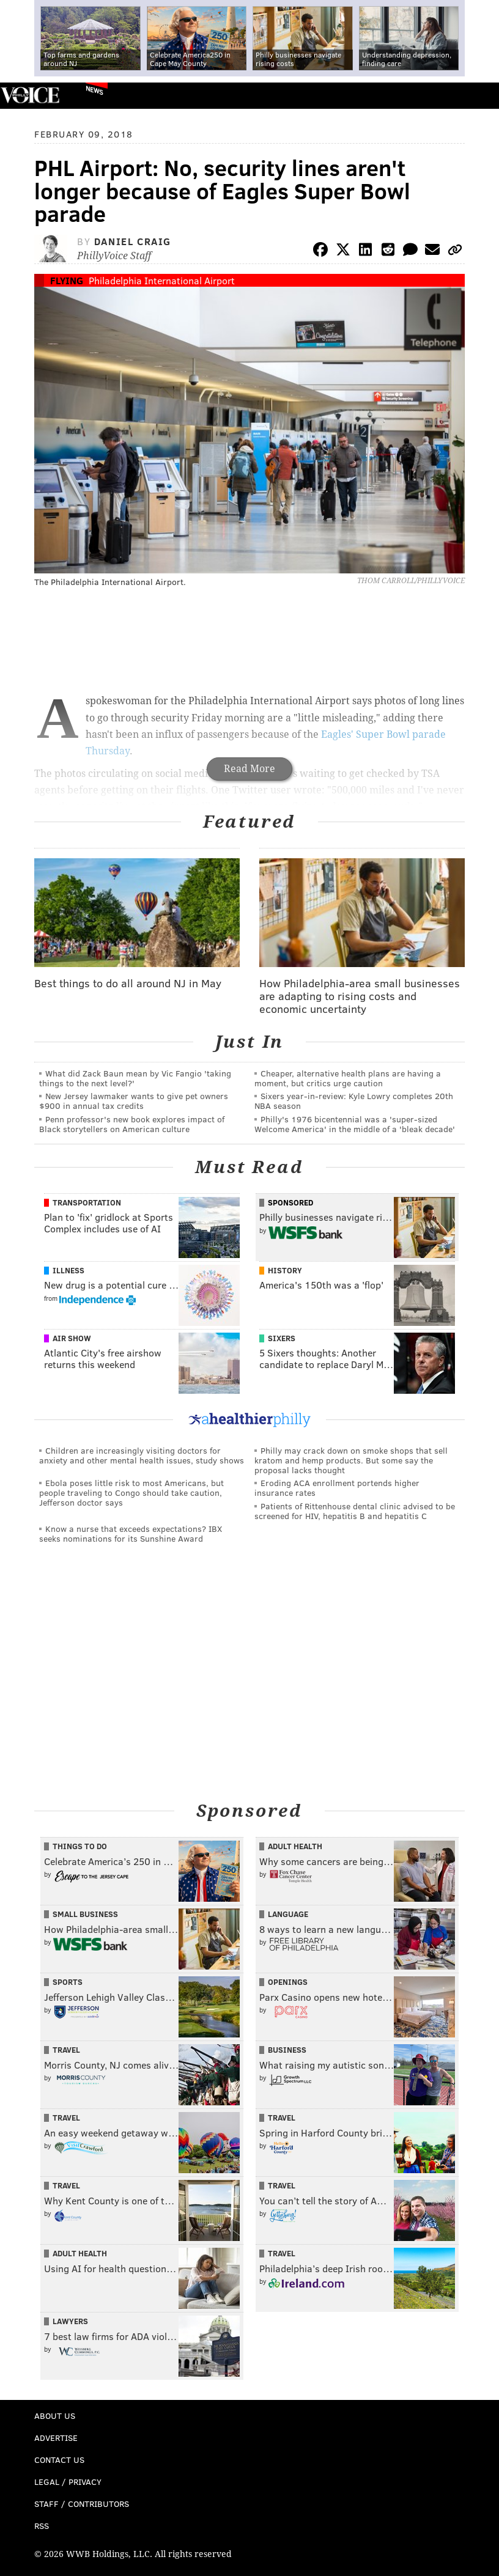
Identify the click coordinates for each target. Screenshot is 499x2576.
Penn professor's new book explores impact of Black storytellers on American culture (131, 1124)
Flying (66, 280)
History (285, 1270)
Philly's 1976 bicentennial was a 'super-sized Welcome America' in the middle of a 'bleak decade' (354, 1124)
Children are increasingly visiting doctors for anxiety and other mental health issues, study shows (141, 1455)
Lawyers (70, 2321)
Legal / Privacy (68, 2481)
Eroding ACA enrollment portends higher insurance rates (337, 1487)
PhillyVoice (29, 95)
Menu (479, 95)
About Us (54, 2415)
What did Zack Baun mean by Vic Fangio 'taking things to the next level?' (135, 1078)
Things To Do (80, 1846)
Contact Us (59, 2459)
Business (287, 2049)
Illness (68, 1270)
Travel (66, 2049)
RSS (41, 2525)
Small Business (85, 1913)
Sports (68, 1981)
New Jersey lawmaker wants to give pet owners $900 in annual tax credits (133, 1100)
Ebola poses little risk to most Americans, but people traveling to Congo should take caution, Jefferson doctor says (131, 1492)
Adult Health (295, 1846)
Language (288, 1913)
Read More (249, 769)
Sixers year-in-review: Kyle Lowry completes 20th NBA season (353, 1100)
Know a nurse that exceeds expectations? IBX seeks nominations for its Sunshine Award (130, 1533)
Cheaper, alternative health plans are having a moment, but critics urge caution (347, 1078)
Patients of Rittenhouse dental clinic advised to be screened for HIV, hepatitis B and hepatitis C (354, 1511)
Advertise (56, 2437)
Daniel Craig (132, 241)
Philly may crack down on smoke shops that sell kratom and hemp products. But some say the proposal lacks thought (351, 1460)
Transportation (87, 1202)
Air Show (72, 1338)
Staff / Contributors (81, 2503)
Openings (288, 1981)
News (94, 90)
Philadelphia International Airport (162, 280)
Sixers (281, 1338)
